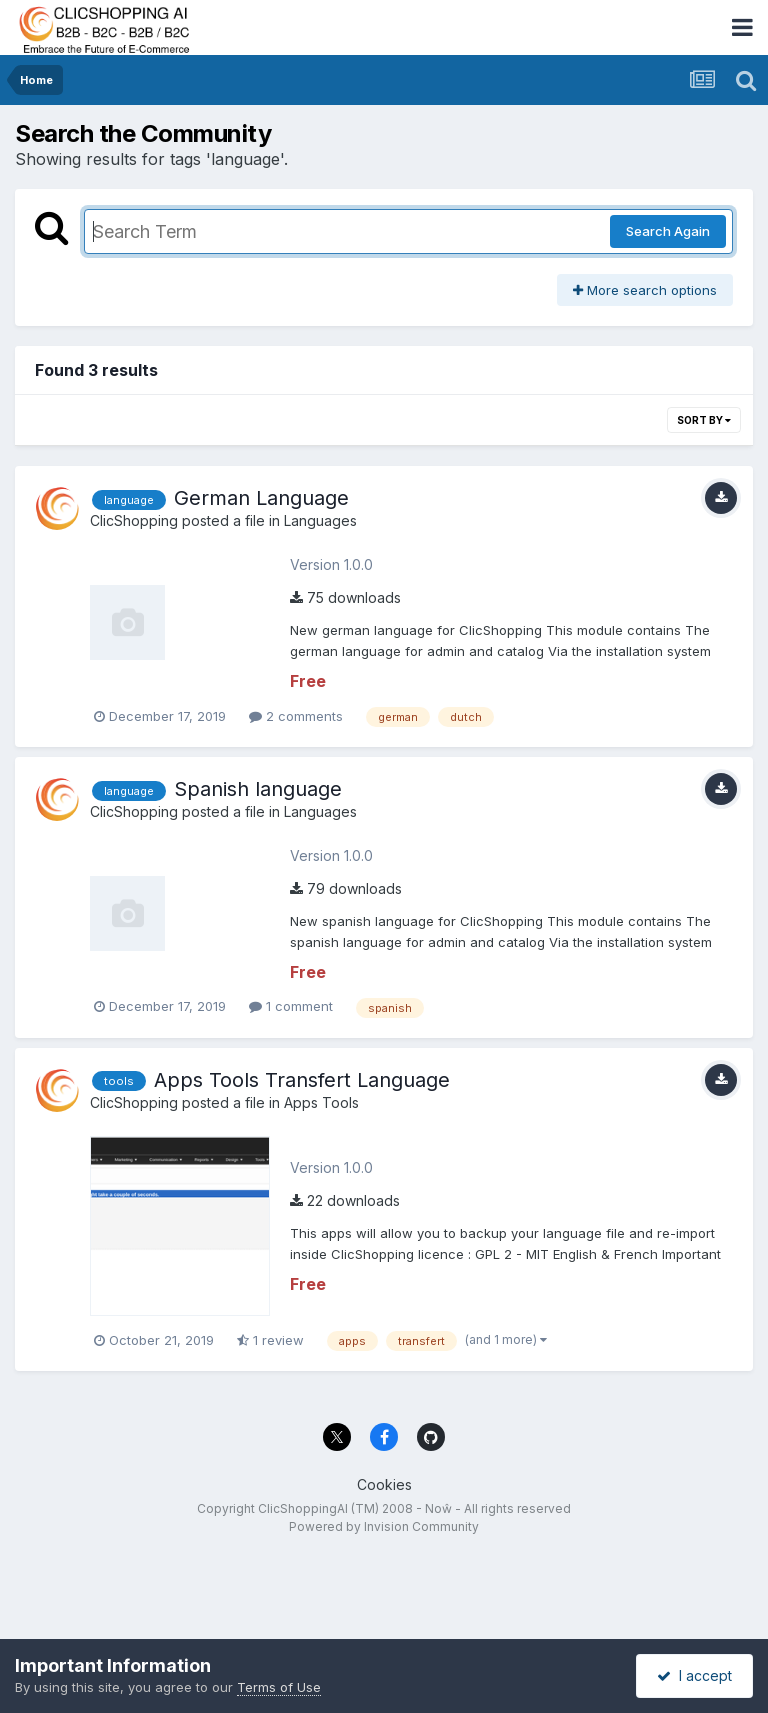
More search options (645, 290)
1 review (270, 1340)
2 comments (296, 716)
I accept (694, 1675)
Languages (320, 520)
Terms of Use (279, 1687)
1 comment (291, 1006)
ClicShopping (134, 520)
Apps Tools (321, 1102)
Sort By (704, 420)
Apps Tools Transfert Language (302, 1080)
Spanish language (258, 789)
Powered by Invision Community (384, 1526)
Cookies (384, 1484)
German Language (261, 498)
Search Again (668, 231)
